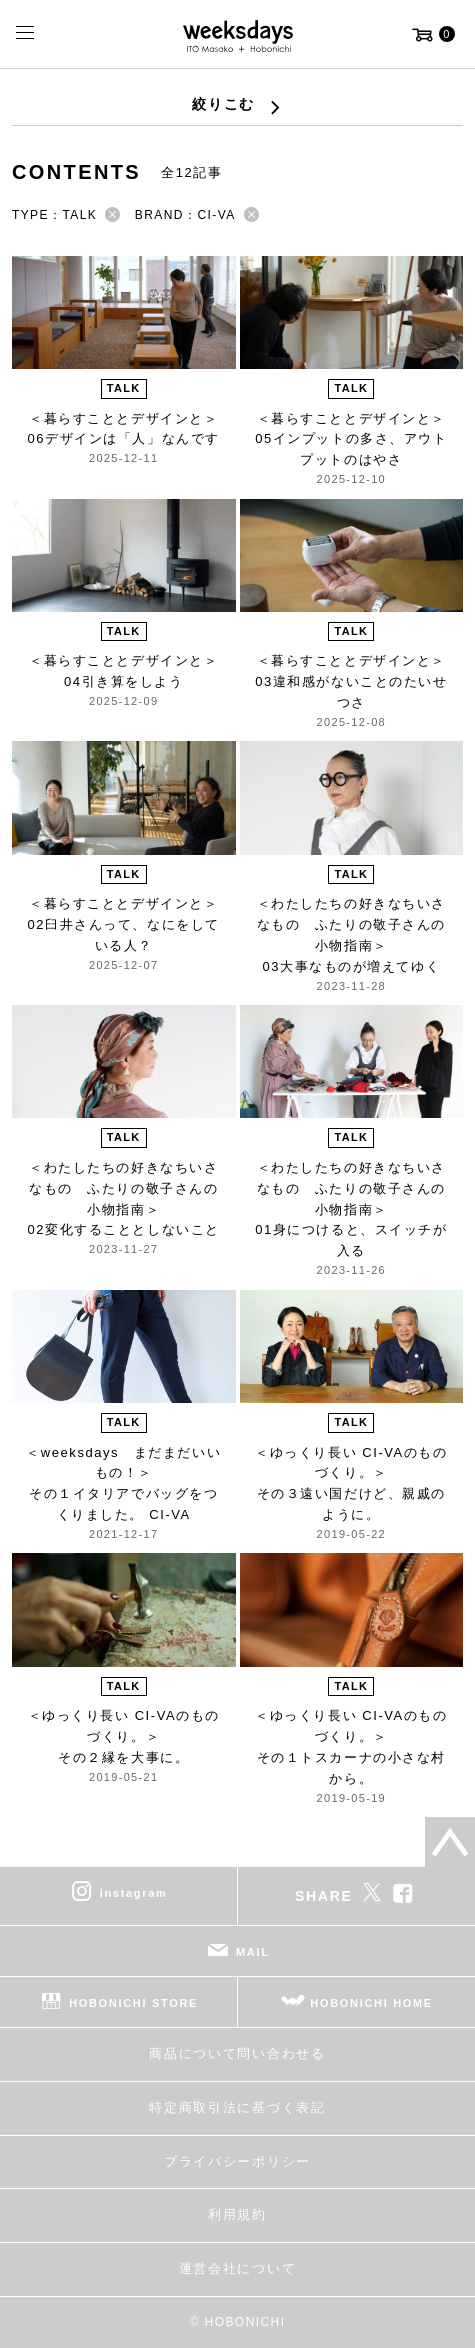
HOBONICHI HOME (371, 2003)
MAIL (253, 1952)
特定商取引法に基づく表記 (237, 2107)
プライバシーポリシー (237, 2161)
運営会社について (237, 2268)
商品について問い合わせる (237, 2053)
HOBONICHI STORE (133, 2003)
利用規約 (237, 2214)
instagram (134, 1893)
